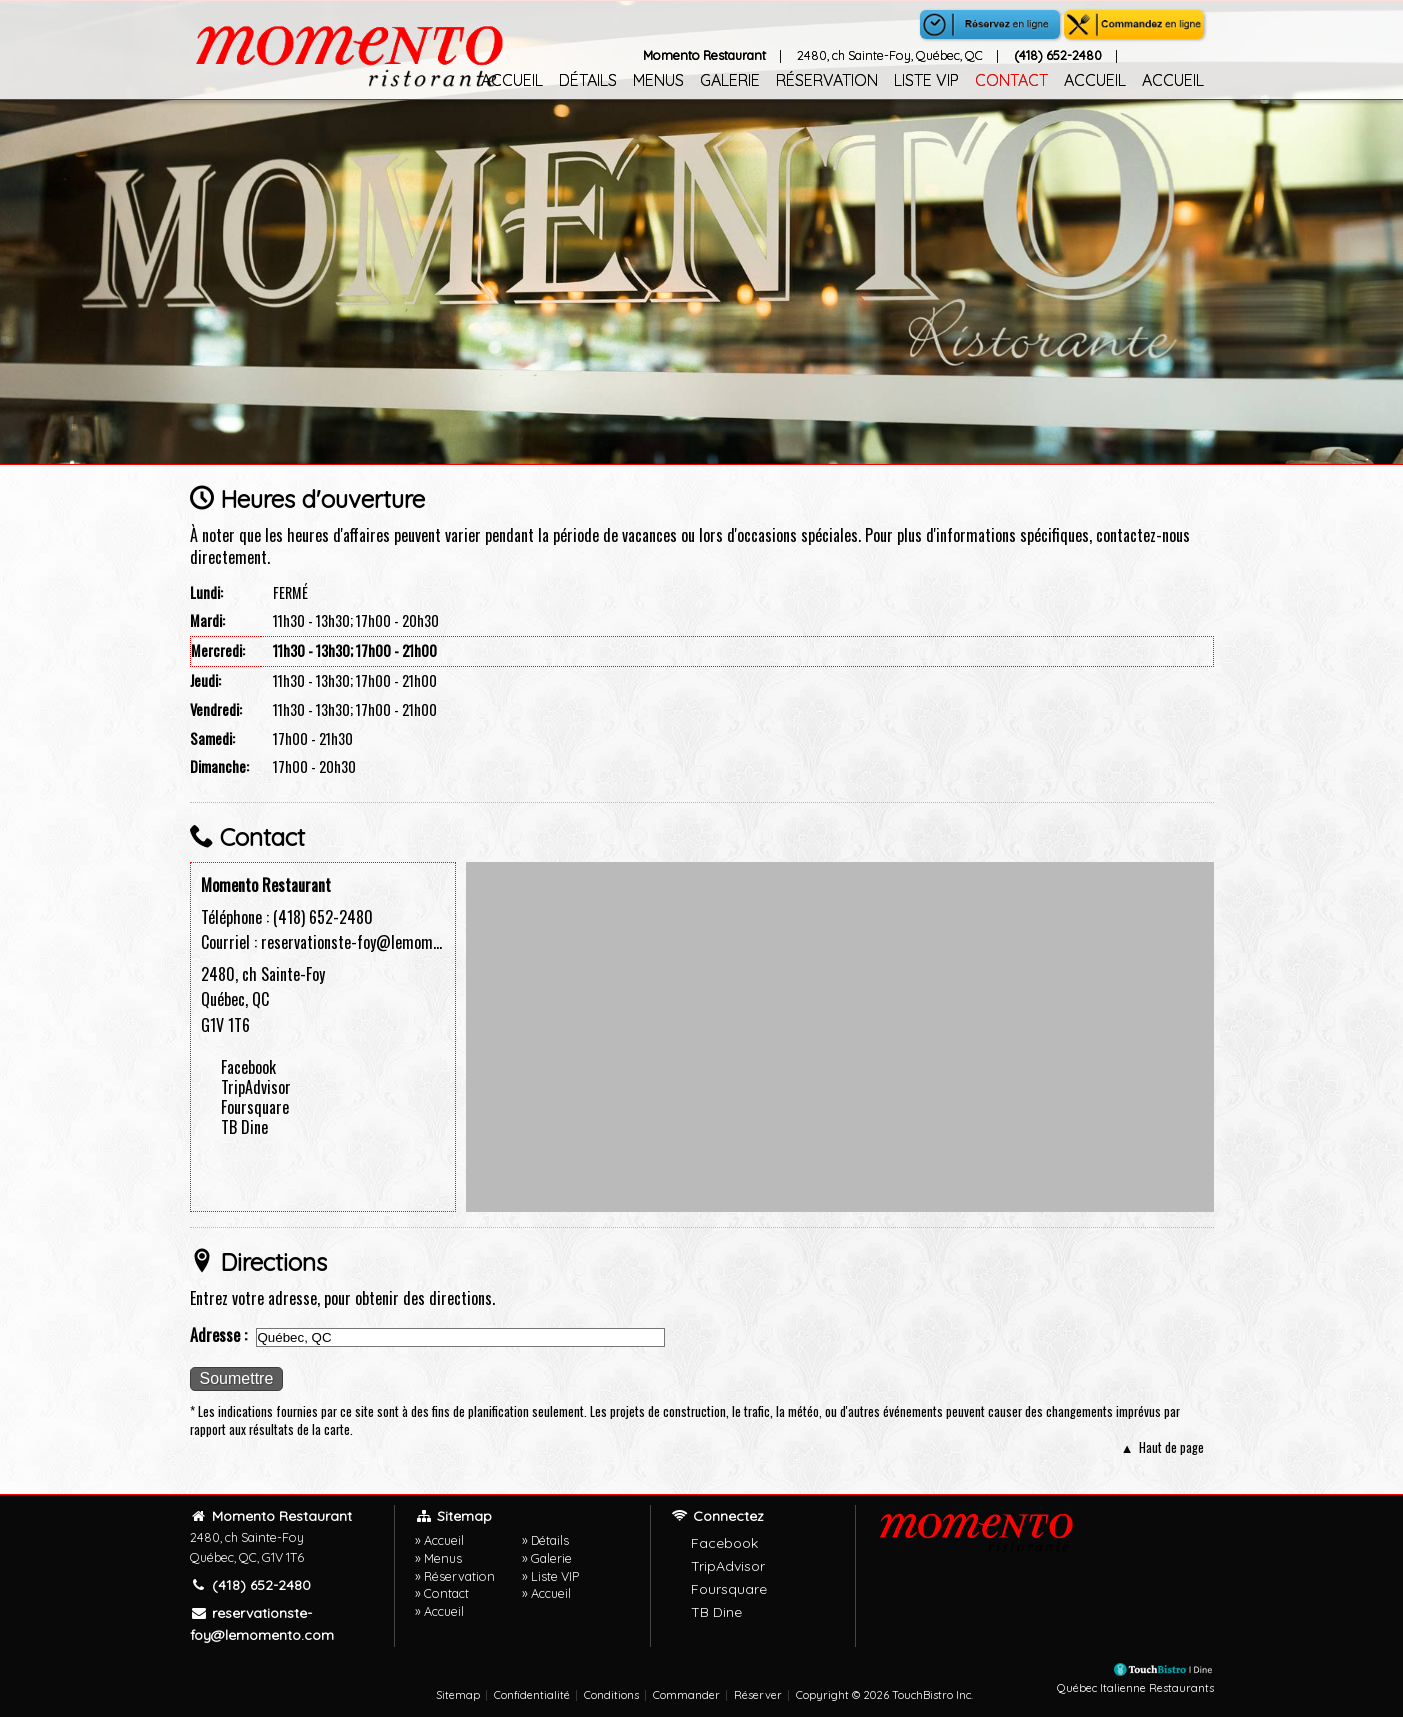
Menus (658, 80)
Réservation (827, 80)
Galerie (730, 80)
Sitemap (458, 1695)
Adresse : (218, 1335)
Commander (686, 1695)
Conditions (611, 1695)
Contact (1011, 80)
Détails (588, 80)
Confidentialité (532, 1695)
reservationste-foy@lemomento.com (375, 942)
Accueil (512, 80)
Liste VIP (926, 80)
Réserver (758, 1695)
